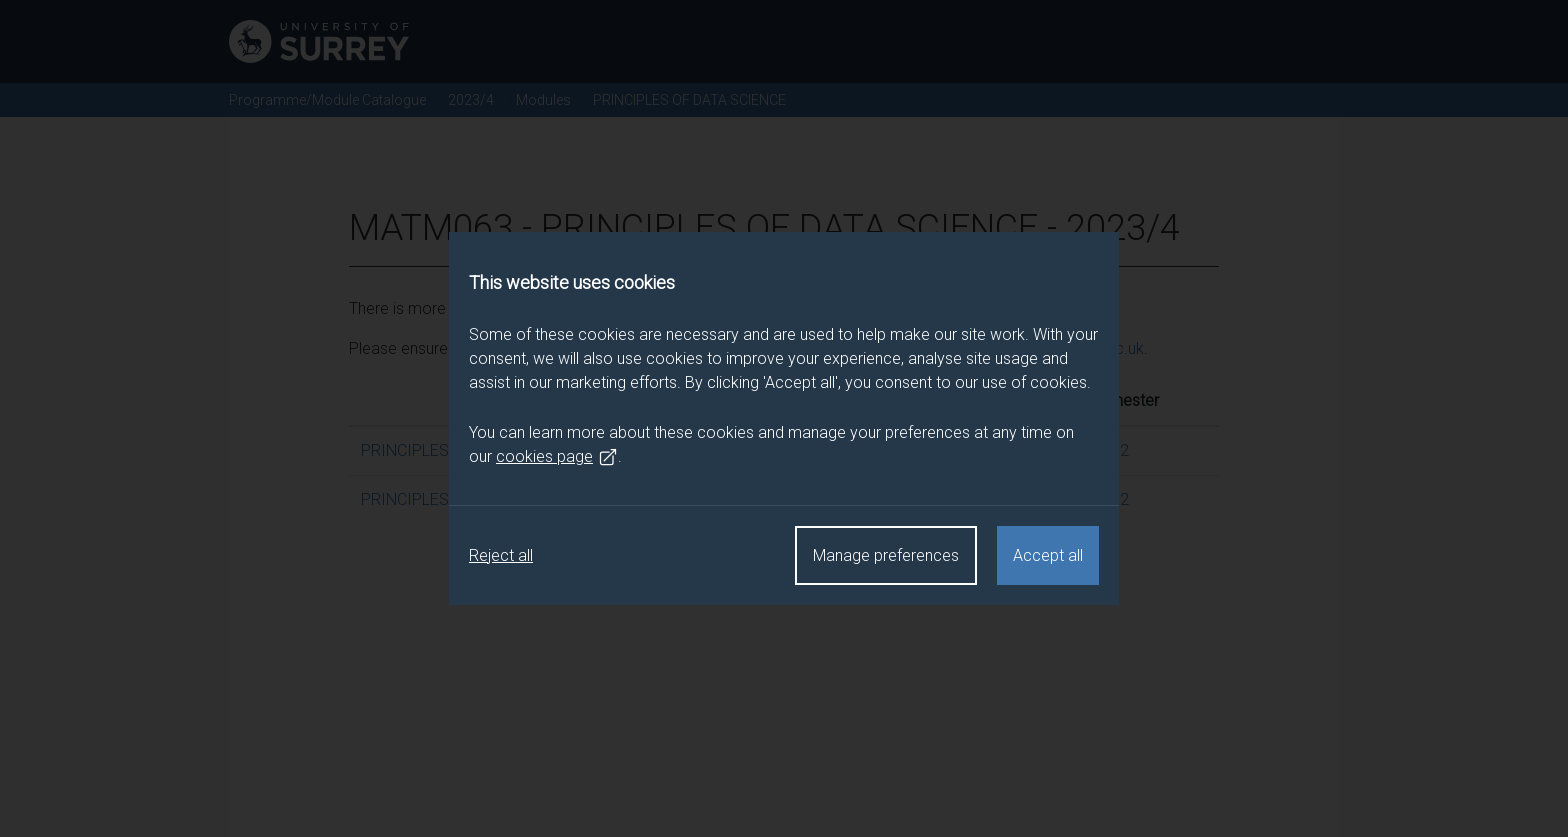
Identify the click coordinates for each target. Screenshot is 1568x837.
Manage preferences (886, 555)
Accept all (1048, 555)
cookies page (557, 457)
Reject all (501, 555)
